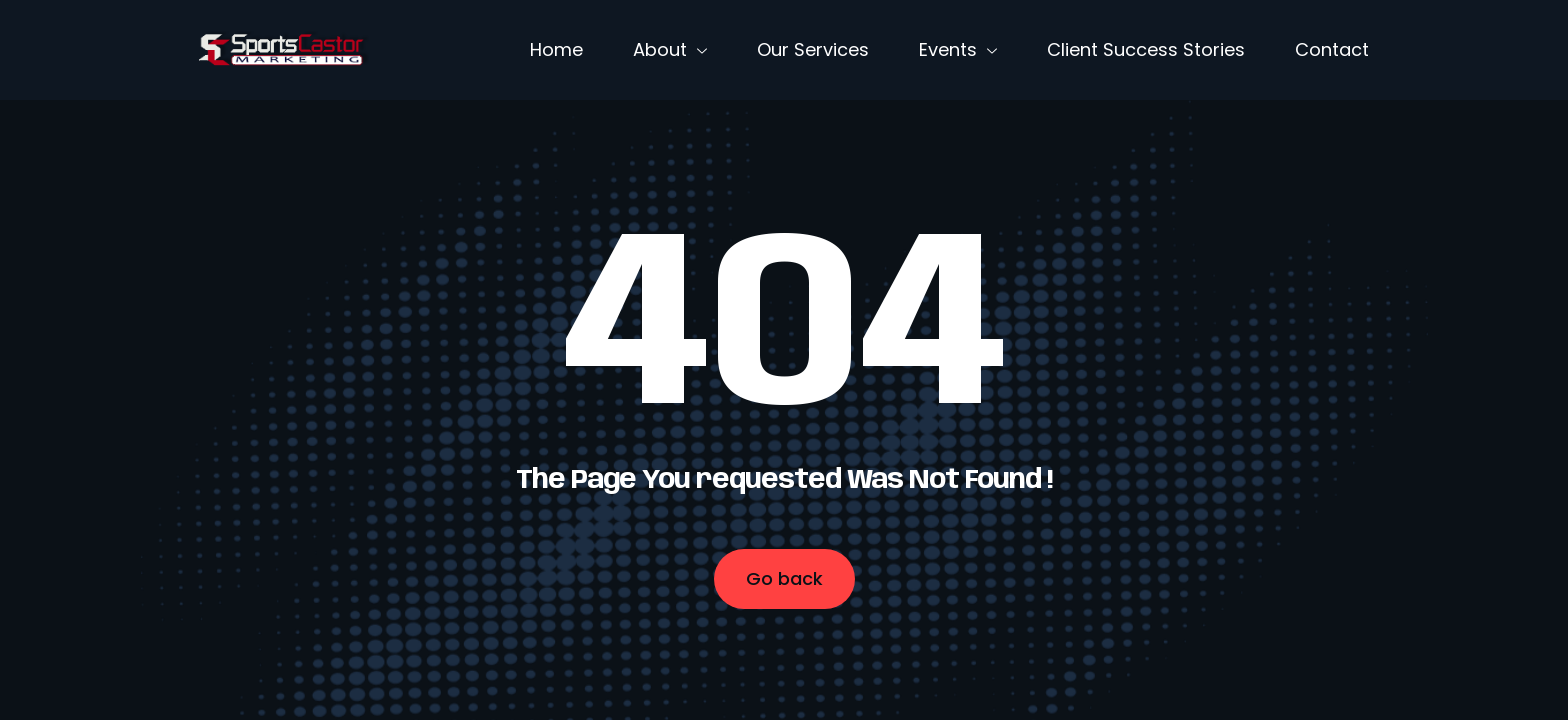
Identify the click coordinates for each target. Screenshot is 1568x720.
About (670, 49)
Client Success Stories (1146, 49)
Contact (1332, 49)
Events (958, 49)
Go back (784, 578)
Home (556, 49)
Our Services (813, 49)
